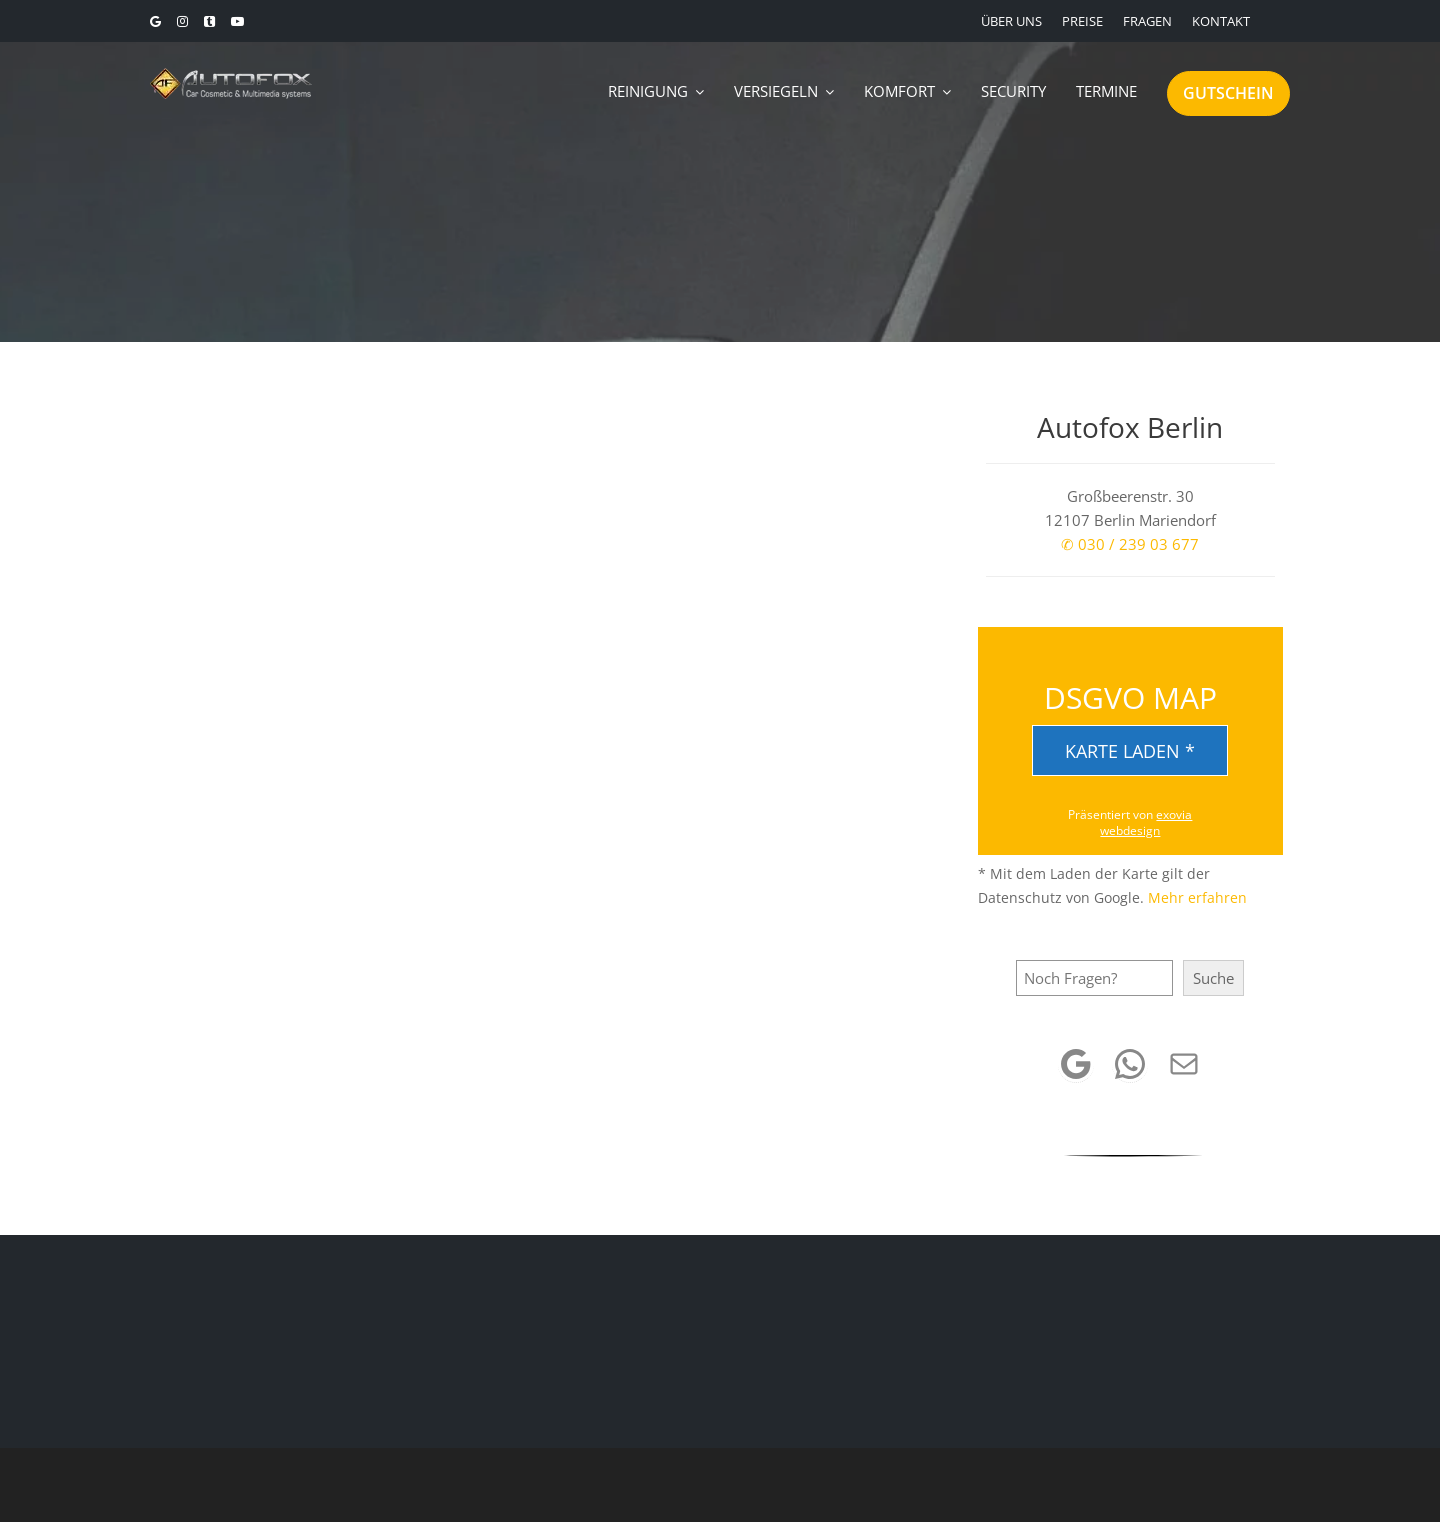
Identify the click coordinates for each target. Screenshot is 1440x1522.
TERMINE (1106, 91)
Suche (1213, 978)
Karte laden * (1130, 751)
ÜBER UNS (1011, 21)
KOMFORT (899, 91)
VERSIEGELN (776, 91)
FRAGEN (1147, 21)
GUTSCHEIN (1228, 93)
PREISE (1082, 21)
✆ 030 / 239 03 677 (1130, 544)
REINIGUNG (648, 91)
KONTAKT (1221, 21)
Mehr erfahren (1197, 897)
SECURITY (1013, 91)
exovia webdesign (1146, 822)
